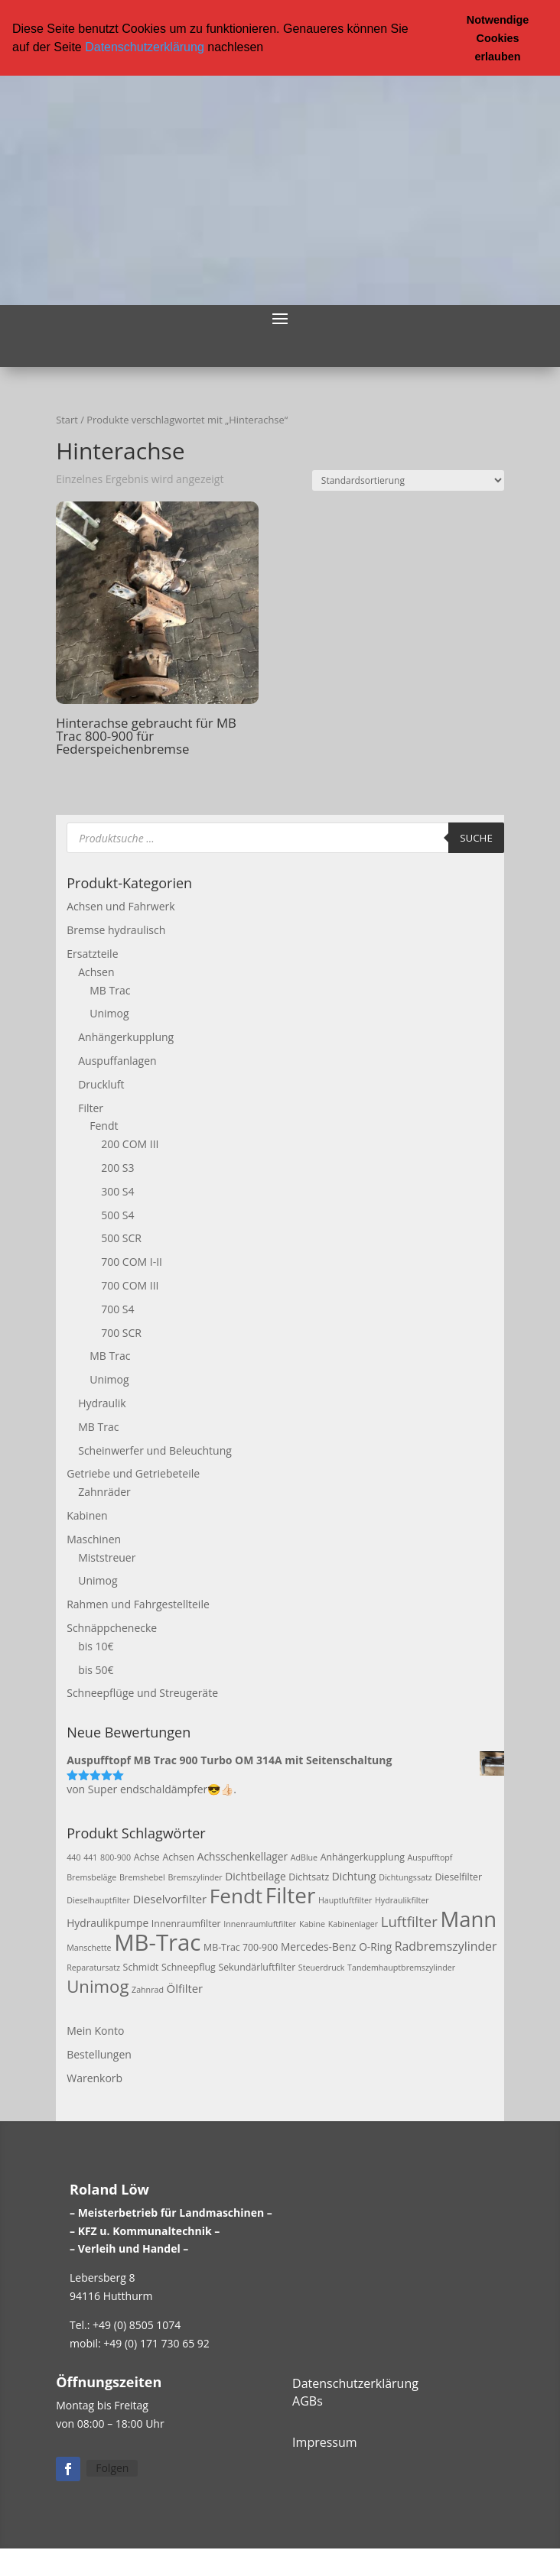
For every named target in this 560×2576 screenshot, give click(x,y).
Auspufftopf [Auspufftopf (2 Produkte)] (430, 1857)
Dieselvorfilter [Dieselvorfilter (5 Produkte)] (169, 1898)
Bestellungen (99, 2054)
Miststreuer (106, 1557)
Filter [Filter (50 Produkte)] (290, 1894)
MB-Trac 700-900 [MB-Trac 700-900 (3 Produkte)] (240, 1947)
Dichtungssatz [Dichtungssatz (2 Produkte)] (405, 1877)
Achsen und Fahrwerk (120, 906)
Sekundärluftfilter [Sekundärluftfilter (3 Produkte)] (256, 1967)
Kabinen (87, 1515)
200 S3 (117, 1167)
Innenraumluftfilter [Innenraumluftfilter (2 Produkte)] (259, 1924)
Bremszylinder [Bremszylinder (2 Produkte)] (195, 1877)
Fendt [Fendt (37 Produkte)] (236, 1895)
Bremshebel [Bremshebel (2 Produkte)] (142, 1877)
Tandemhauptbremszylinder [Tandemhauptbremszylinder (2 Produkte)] (401, 1967)
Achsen (96, 972)
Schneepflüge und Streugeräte (142, 1692)
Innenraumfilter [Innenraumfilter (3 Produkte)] (186, 1923)
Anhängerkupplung (126, 1037)
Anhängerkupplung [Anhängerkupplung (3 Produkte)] (363, 1857)
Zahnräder (104, 1491)
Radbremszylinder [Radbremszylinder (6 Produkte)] (446, 1946)
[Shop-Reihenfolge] (408, 480)
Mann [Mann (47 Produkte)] (468, 1919)
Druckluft (101, 1084)
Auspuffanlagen (117, 1060)
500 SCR (121, 1238)
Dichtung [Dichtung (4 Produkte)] (354, 1876)
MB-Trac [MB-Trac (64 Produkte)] (157, 1942)
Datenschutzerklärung (144, 47)
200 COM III (129, 1144)
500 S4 (117, 1215)
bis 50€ (95, 1670)
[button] (269, 48)
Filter (90, 1108)
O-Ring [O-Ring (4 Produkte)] (375, 1946)
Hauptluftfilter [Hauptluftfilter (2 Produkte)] (345, 1900)
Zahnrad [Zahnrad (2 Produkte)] (148, 1989)
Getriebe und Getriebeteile (133, 1473)
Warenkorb (94, 2078)
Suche (476, 838)
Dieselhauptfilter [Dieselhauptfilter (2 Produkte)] (98, 1900)
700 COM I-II (131, 1261)
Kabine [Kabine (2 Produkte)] (312, 1924)
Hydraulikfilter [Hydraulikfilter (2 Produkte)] (402, 1900)
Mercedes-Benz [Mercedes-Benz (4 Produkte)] (319, 1946)
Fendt (104, 1125)
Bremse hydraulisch (116, 930)
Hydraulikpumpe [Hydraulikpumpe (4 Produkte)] (107, 1923)
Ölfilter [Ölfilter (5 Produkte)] (185, 1988)
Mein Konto (95, 2030)
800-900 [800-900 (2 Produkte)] (115, 1857)
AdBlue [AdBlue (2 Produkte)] (304, 1857)
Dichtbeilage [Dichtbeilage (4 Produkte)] (255, 1876)
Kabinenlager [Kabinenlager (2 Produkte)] (353, 1924)
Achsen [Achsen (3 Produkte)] (178, 1857)
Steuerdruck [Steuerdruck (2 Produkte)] (321, 1967)
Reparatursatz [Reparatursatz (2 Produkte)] (93, 1967)
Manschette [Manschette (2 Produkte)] (89, 1947)
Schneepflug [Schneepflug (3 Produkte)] (188, 1967)
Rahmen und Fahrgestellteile (138, 1604)
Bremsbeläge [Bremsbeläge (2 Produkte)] (91, 1877)
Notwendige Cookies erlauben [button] (498, 38)
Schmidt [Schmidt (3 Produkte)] (141, 1967)
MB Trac (110, 990)
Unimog (109, 1013)
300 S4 (117, 1191)
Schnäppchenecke (112, 1628)
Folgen (112, 2468)
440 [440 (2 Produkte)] (73, 1857)
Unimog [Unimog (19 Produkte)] (98, 1985)
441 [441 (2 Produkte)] (90, 1857)
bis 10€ (95, 1646)
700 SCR (121, 1332)
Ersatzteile (92, 953)
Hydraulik (101, 1403)
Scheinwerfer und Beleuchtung (155, 1450)
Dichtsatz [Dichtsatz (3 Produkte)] (308, 1876)
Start (67, 420)
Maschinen (94, 1539)
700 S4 (117, 1309)
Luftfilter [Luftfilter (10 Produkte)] (409, 1921)
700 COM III (129, 1285)
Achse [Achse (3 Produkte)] (147, 1857)
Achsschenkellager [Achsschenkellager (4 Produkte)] (242, 1856)
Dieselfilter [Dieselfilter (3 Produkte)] (458, 1876)
